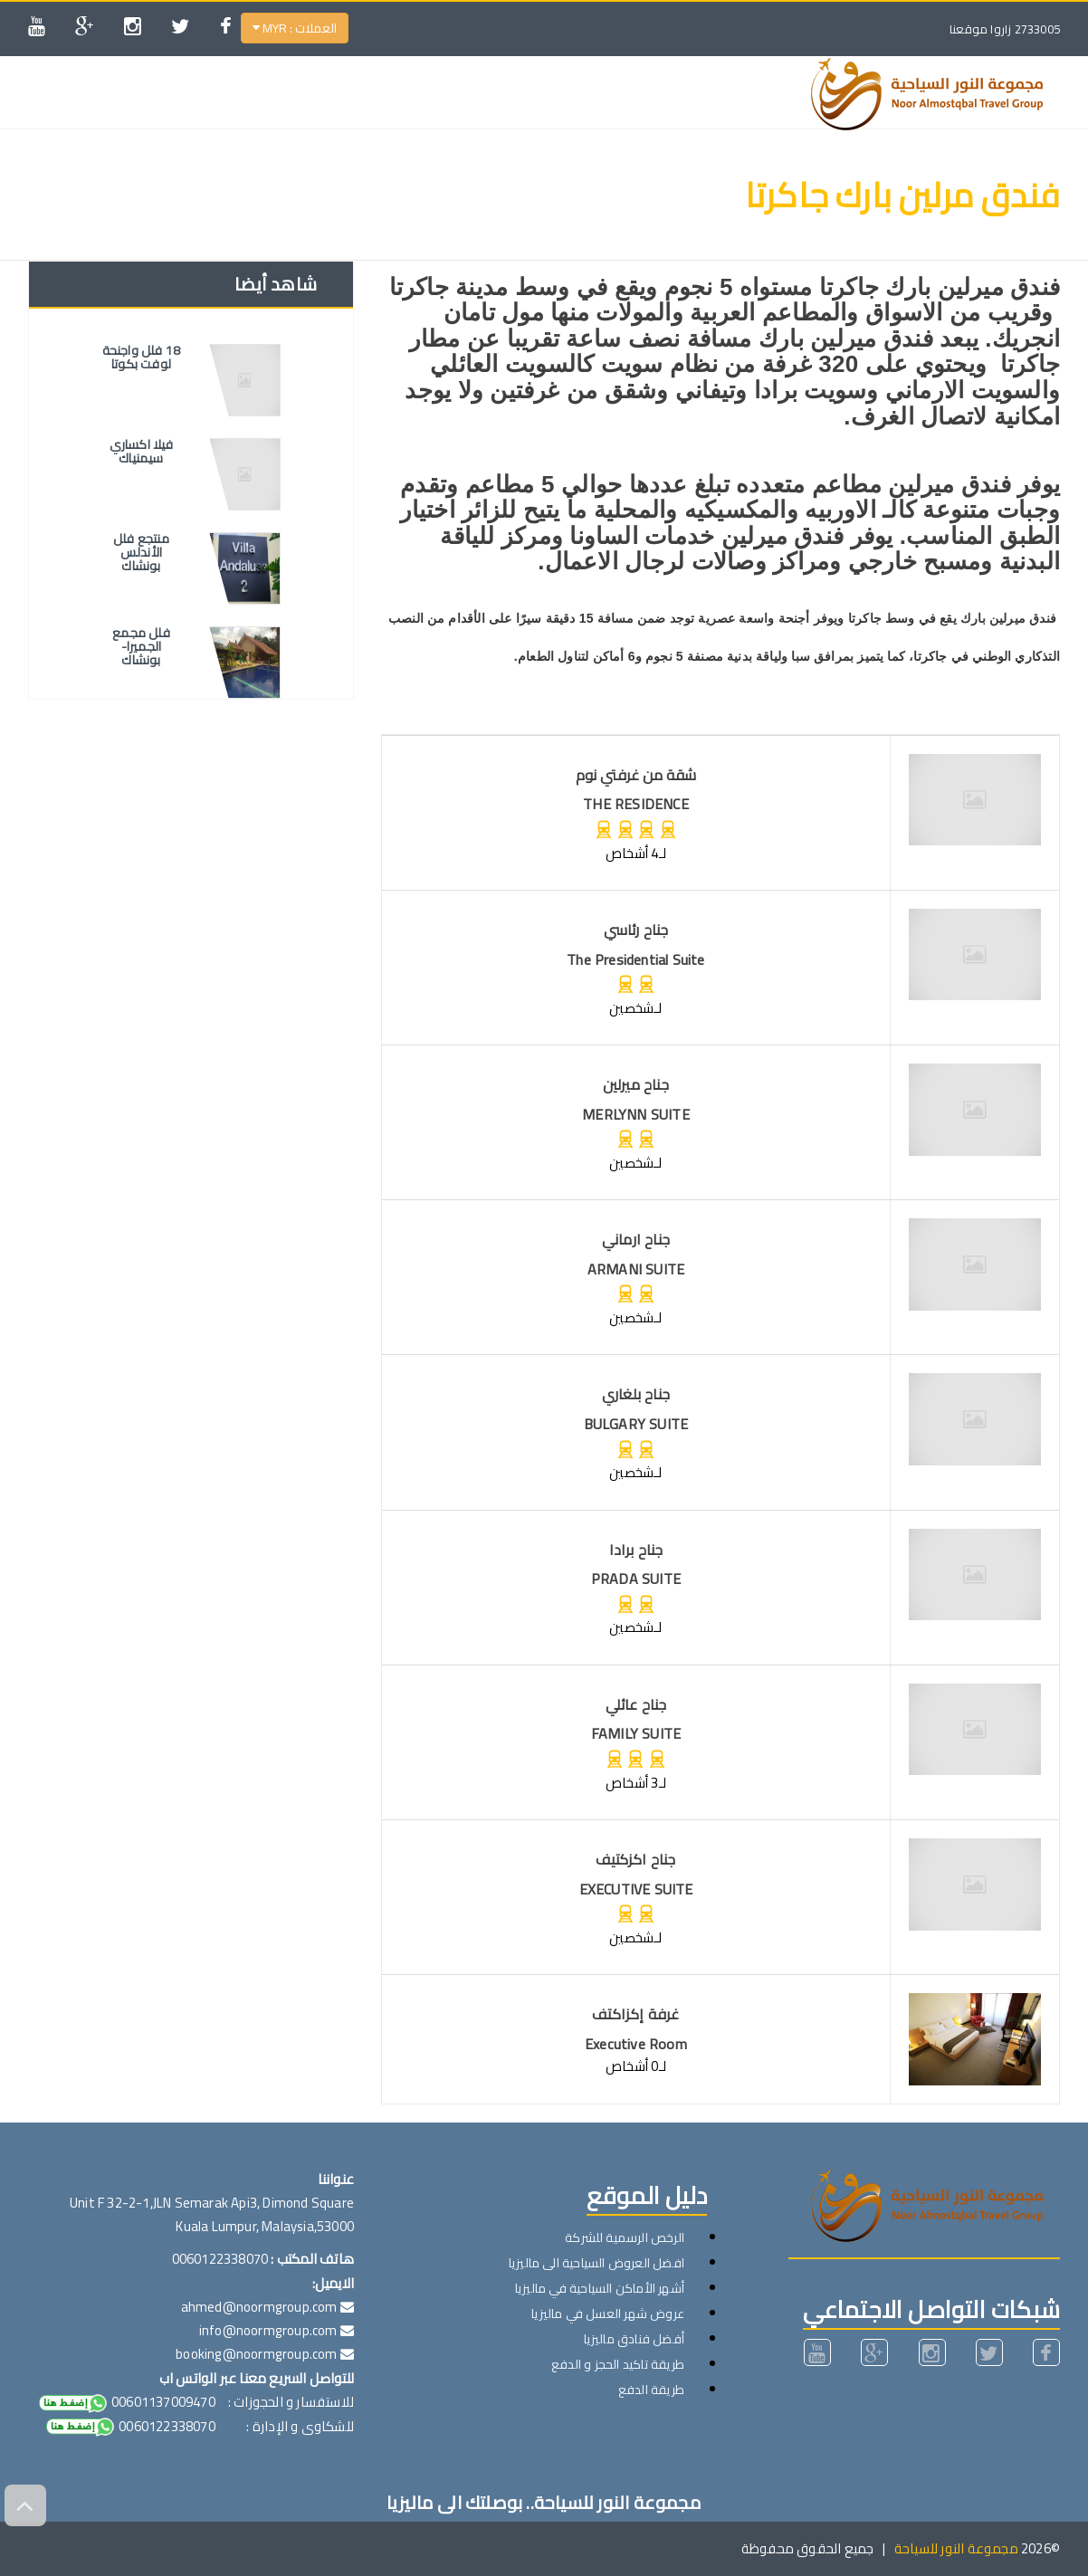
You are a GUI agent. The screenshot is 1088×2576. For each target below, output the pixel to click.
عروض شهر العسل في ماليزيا (607, 2313)
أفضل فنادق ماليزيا (634, 2339)
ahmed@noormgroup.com (259, 2307)
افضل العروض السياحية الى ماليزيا (596, 2263)
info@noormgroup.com (268, 2330)
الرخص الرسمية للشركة (624, 2237)
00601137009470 (125, 2402)
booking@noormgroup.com (256, 2354)
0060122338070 (129, 2426)
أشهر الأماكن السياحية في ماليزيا (599, 2288)
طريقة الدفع (651, 2389)
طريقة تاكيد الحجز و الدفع (617, 2364)
